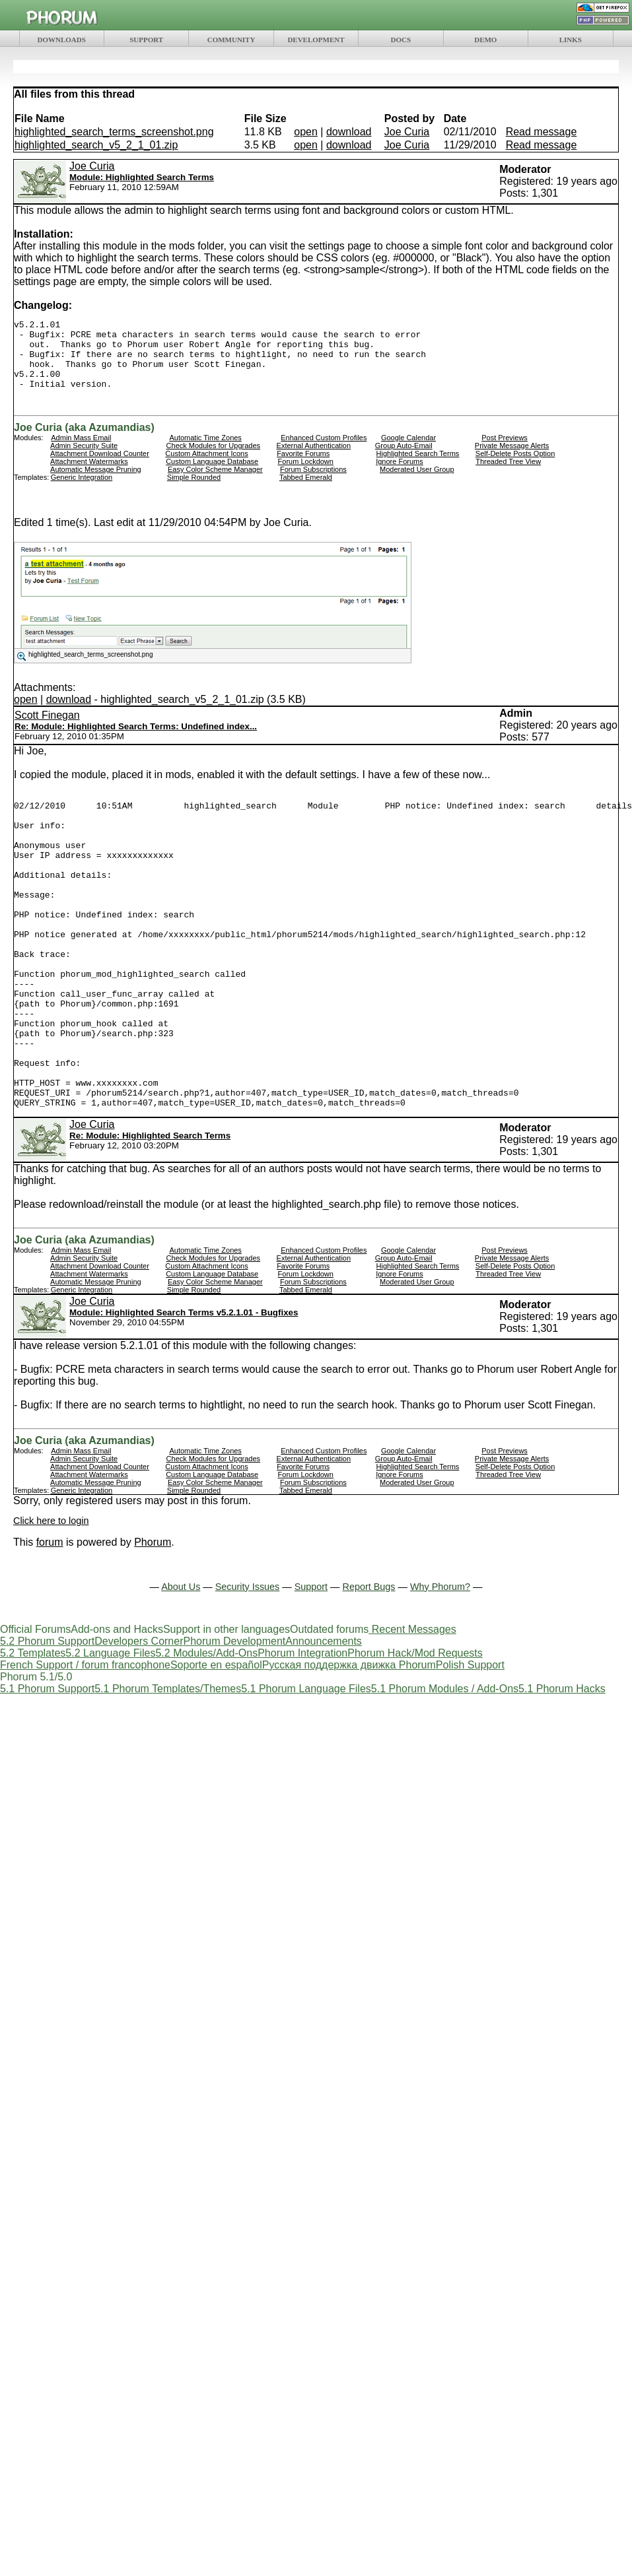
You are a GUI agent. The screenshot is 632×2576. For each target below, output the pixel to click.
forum (49, 1617)
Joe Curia (406, 131)
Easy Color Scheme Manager (215, 483)
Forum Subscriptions (313, 483)
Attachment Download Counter (99, 467)
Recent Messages (414, 1704)
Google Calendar (408, 451)
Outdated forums (329, 1704)
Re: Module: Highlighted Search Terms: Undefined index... (136, 740)
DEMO (485, 40)
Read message (541, 131)
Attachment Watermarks (89, 475)
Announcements (323, 1716)
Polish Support (470, 1740)
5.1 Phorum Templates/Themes (167, 1763)
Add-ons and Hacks (117, 1704)
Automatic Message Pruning (95, 483)
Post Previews (504, 451)
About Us (180, 1662)
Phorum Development (234, 1716)
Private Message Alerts (512, 459)
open (306, 131)
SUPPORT (146, 40)
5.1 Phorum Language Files (306, 1763)
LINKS (570, 40)
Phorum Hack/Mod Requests (415, 1728)
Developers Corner (138, 1716)
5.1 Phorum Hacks (562, 1763)
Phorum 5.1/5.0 (36, 1752)
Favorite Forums (303, 467)
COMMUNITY (231, 40)
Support (311, 1662)
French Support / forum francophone (85, 1740)
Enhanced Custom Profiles (324, 451)
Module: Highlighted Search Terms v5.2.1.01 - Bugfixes (183, 1388)
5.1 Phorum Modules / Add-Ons (444, 1763)
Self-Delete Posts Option (515, 467)
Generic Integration (82, 491)
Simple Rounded (194, 491)
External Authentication (314, 459)
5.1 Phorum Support (47, 1763)
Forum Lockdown (306, 475)
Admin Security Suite (84, 459)
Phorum (152, 1617)
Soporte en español (216, 1740)
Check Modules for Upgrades (213, 459)
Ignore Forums (399, 475)
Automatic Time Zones (205, 451)
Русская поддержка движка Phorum (349, 1740)
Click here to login (50, 1596)
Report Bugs (369, 1662)
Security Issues (247, 1662)
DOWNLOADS (62, 40)
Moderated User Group (417, 483)
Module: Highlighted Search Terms (141, 177)
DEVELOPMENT (315, 40)
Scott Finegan (47, 729)
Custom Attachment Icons (206, 467)
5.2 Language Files (110, 1728)
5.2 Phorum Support (47, 1716)
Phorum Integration (302, 1728)
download (349, 131)
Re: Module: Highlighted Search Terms (149, 1211)
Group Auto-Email (404, 459)
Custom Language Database (212, 475)
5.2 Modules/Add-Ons (206, 1728)
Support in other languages (226, 1704)
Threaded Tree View (508, 475)
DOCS (401, 40)
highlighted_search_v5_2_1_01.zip (96, 144)
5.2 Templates (32, 1728)
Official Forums (35, 1704)
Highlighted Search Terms (418, 467)
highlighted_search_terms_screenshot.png (114, 131)
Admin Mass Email (81, 451)
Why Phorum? (440, 1662)
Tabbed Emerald (305, 491)
